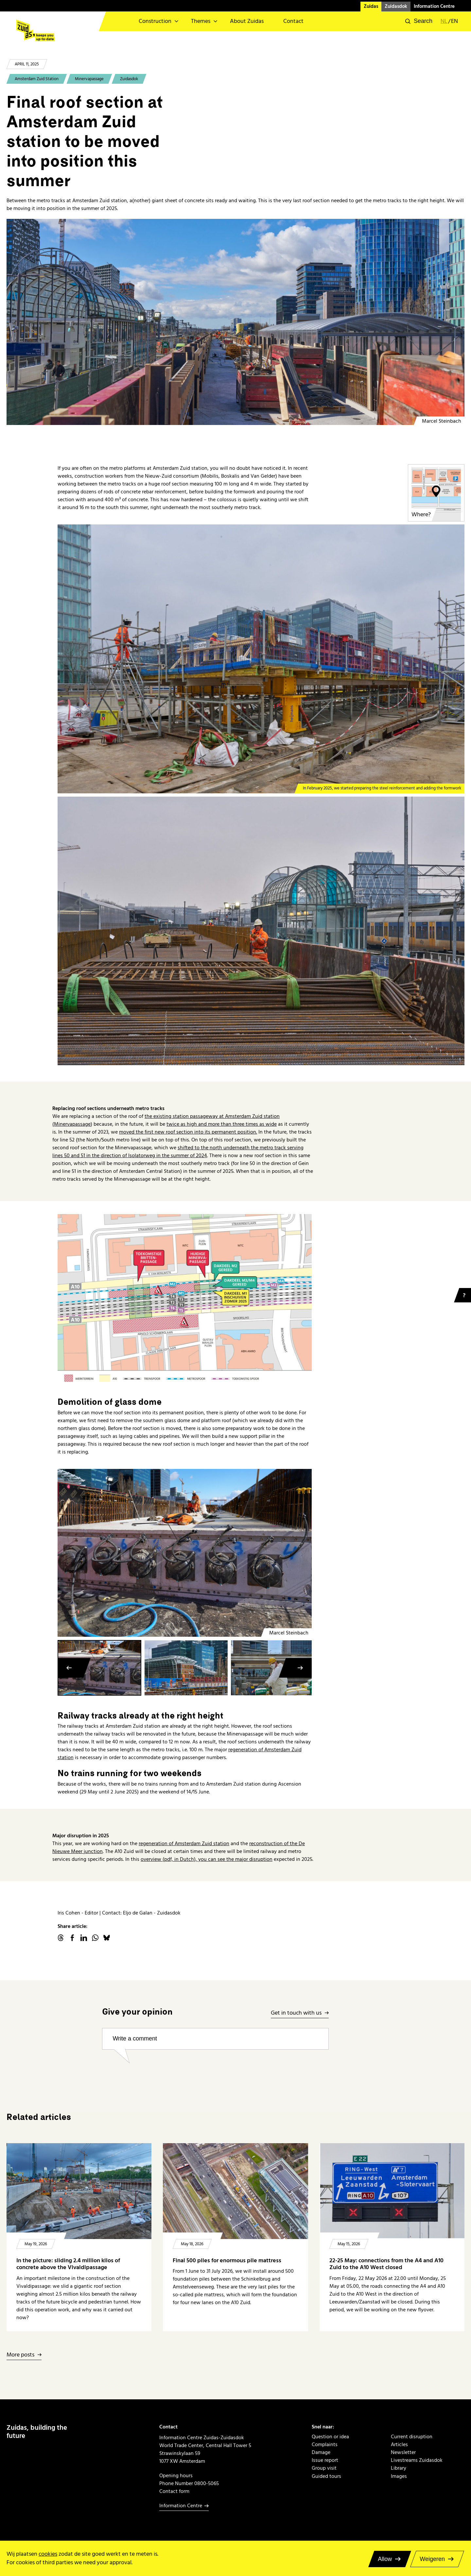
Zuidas (371, 6)
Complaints (325, 2444)
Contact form (174, 2491)
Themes (200, 21)
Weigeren (432, 2559)
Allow (385, 2559)
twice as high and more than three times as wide (221, 1124)
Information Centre (434, 6)
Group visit (324, 2468)
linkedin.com (83, 1937)
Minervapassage (89, 79)
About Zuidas (247, 21)
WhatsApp (95, 1937)
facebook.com (72, 1937)
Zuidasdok (396, 6)
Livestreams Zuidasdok (417, 2460)
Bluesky (106, 1937)
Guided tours (326, 2476)
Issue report (325, 2460)
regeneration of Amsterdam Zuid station (184, 1843)
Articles (399, 2444)
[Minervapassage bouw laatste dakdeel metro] (235, 322)
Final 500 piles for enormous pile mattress (227, 2260)
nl (444, 21)
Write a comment (135, 2038)
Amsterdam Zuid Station (37, 79)
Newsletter (403, 2452)
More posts (20, 2355)
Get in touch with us (296, 2013)
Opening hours (176, 2475)
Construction (155, 21)
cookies (48, 2554)
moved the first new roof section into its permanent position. (188, 1132)
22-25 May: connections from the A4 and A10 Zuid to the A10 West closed (386, 2264)
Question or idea (330, 2436)
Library (398, 2468)
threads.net (61, 1937)
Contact (293, 21)
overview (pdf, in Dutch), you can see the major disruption (206, 1859)
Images (399, 2476)
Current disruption (411, 2436)
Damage (321, 2452)
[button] (418, 21)
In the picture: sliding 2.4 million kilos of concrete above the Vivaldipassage (68, 2264)
